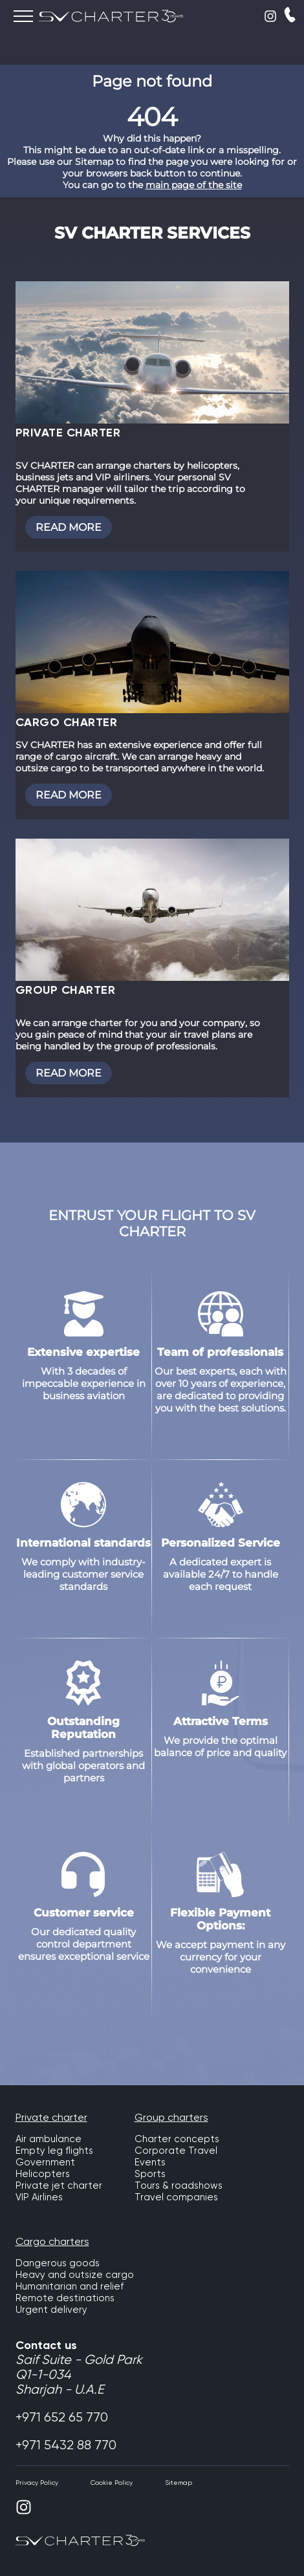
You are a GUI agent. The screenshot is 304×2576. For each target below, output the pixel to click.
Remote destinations (65, 2298)
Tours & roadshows (179, 2185)
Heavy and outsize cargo (75, 2275)
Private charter (51, 2117)
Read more (69, 527)
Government (45, 2162)
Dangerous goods (58, 2263)
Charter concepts (177, 2139)
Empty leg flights (54, 2150)
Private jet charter (59, 2185)
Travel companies (176, 2197)
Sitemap (178, 2482)
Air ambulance (48, 2139)
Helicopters (43, 2174)
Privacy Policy (37, 2482)
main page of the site (194, 185)
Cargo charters (52, 2241)
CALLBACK (290, 14)
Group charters (171, 2117)
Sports (150, 2174)
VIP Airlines (39, 2197)
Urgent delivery (51, 2309)
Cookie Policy (112, 2482)
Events (150, 2162)
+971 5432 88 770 (66, 2445)
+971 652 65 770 (62, 2417)
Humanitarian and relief (70, 2286)
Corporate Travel (176, 2150)
